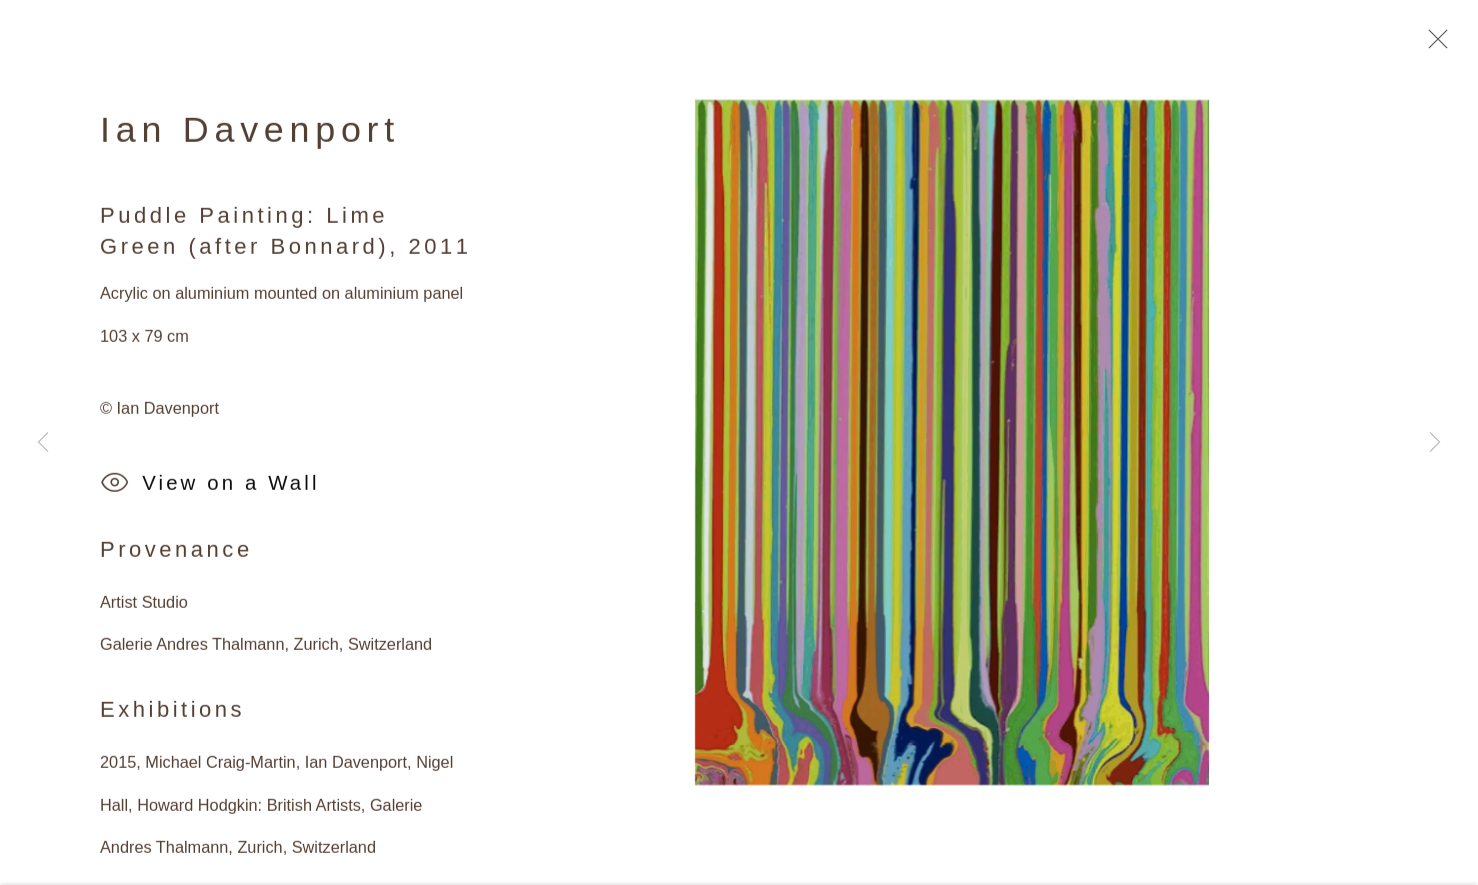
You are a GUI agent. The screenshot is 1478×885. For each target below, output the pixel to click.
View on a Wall (210, 489)
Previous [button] (43, 443)
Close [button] (1433, 45)
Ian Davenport (250, 135)
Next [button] (1435, 443)
